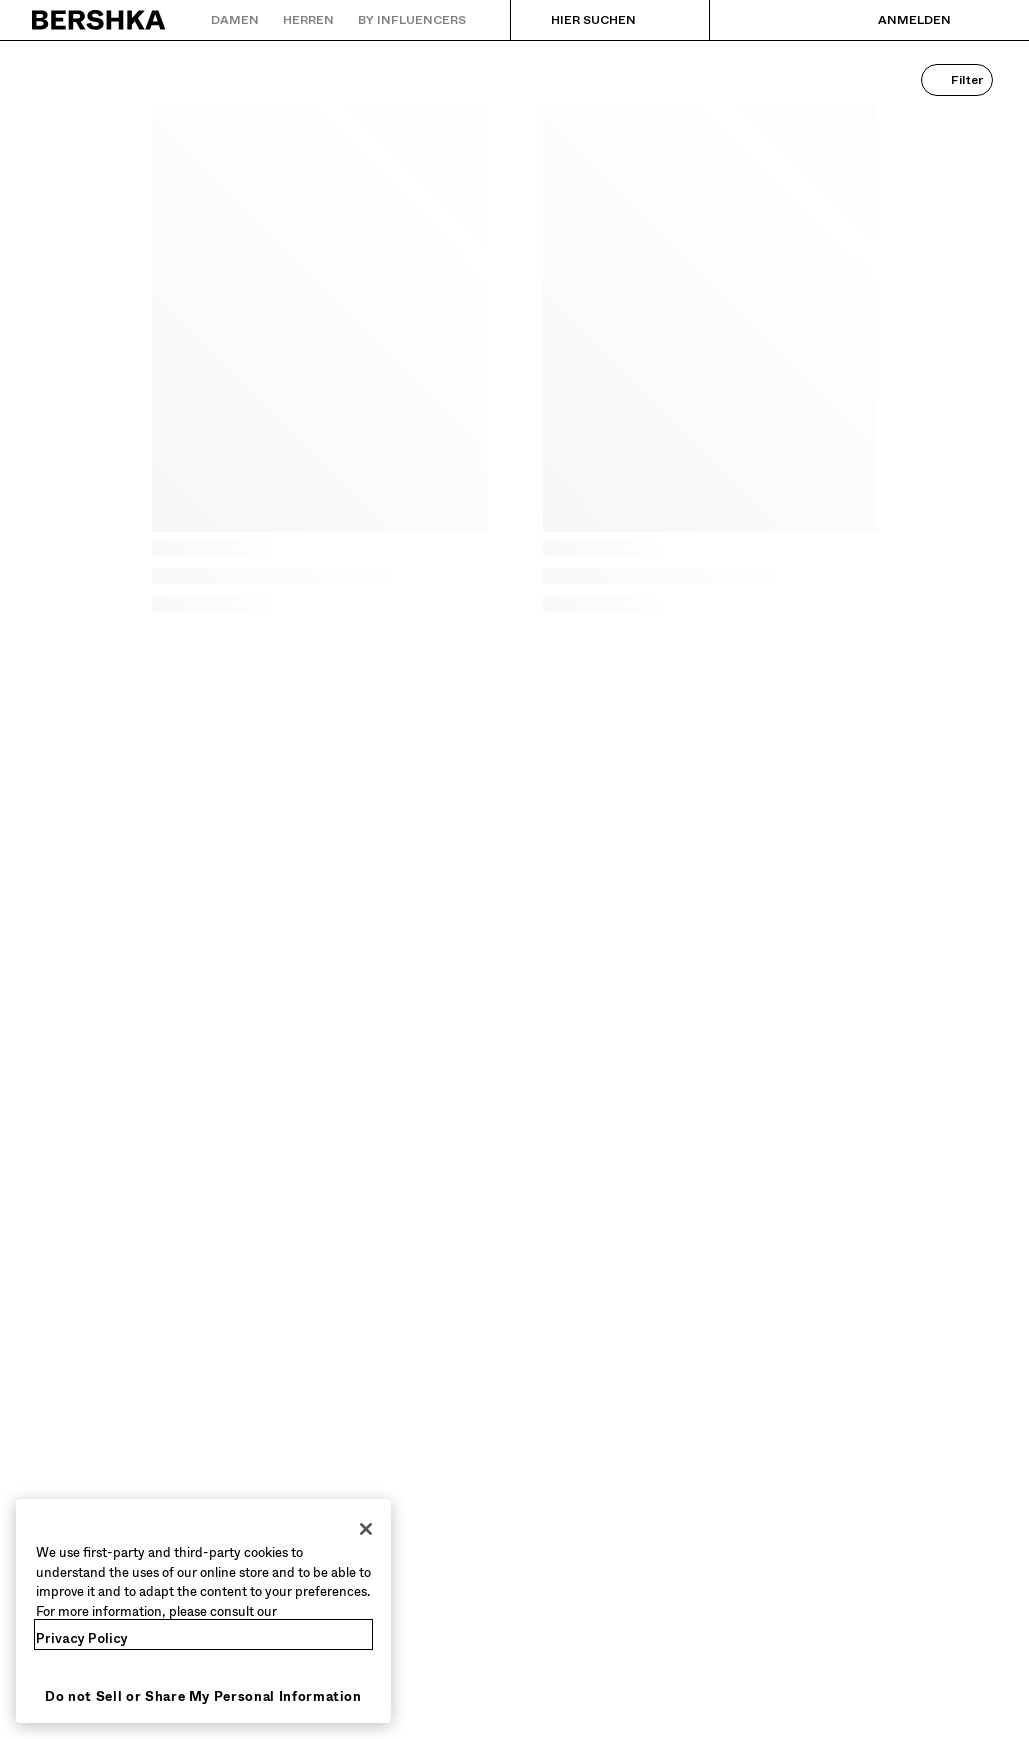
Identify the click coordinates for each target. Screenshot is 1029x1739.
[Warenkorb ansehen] (982, 20)
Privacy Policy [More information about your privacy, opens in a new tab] (82, 1638)
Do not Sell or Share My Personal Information (203, 1696)
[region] (203, 1611)
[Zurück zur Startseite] (99, 20)
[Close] (366, 1529)
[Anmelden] (894, 20)
